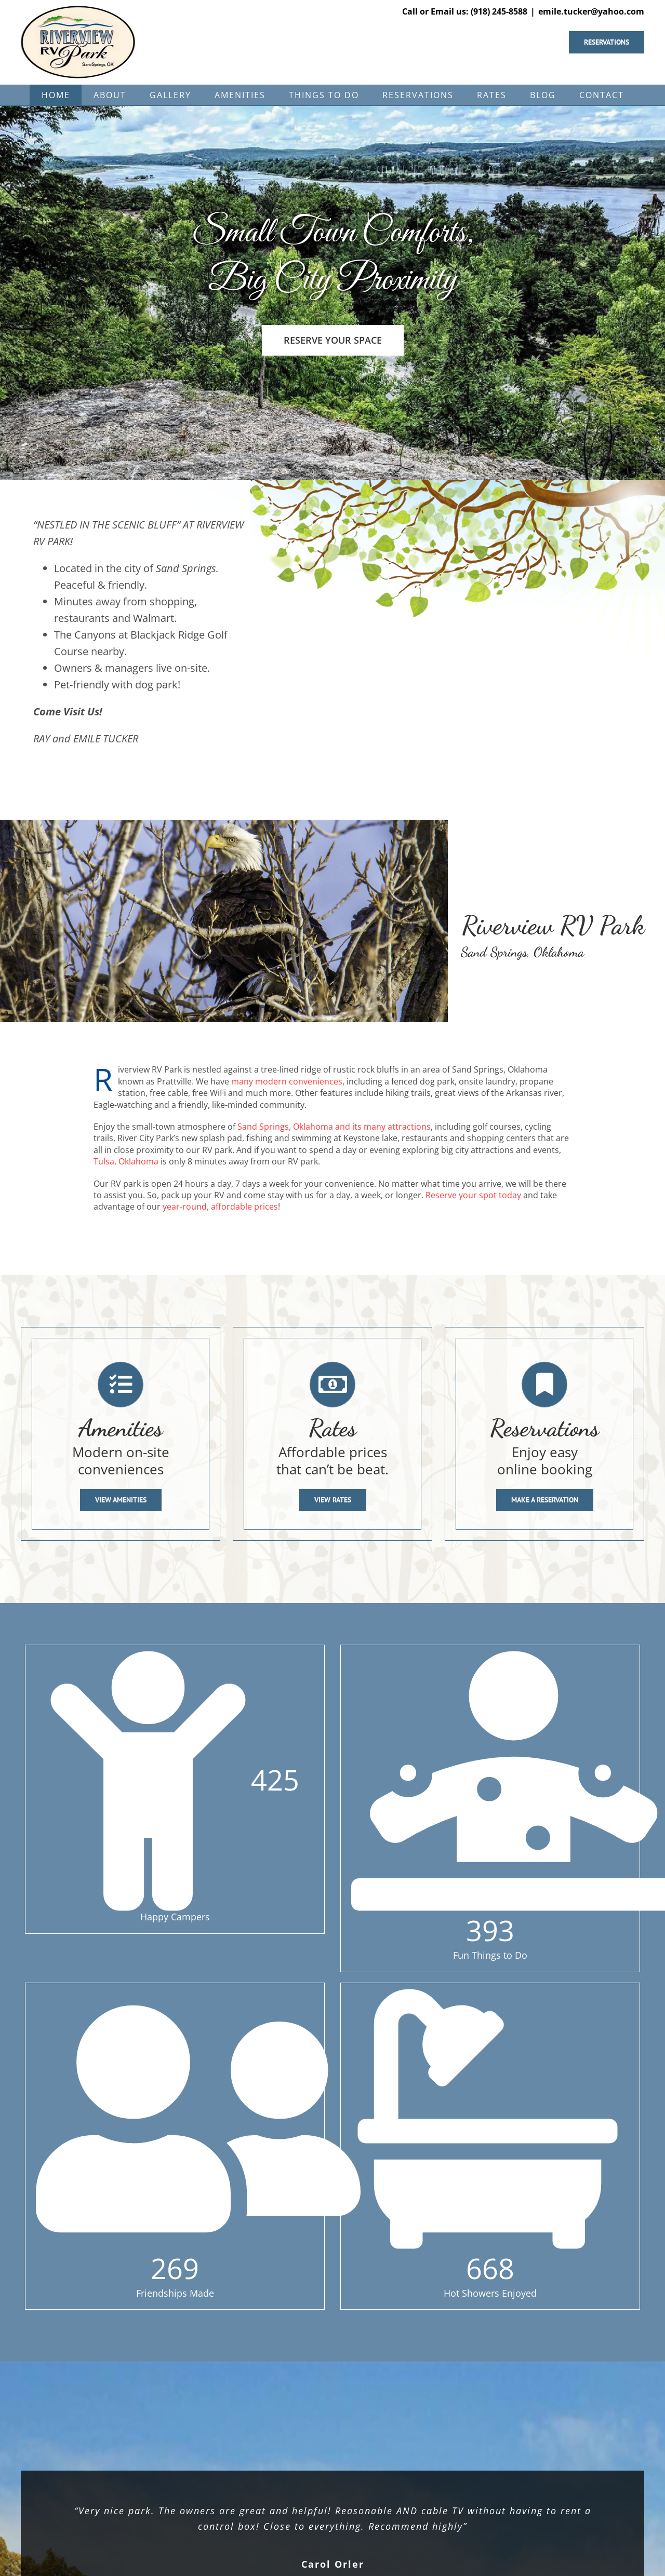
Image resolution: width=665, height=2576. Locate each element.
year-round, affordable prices (220, 1206)
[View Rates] (332, 1500)
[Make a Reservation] (544, 1500)
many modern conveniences (286, 1081)
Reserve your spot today (473, 1195)
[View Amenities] (121, 1500)
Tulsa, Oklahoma (126, 1161)
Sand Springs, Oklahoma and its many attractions (334, 1126)
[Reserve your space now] (615, 42)
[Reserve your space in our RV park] (333, 340)
